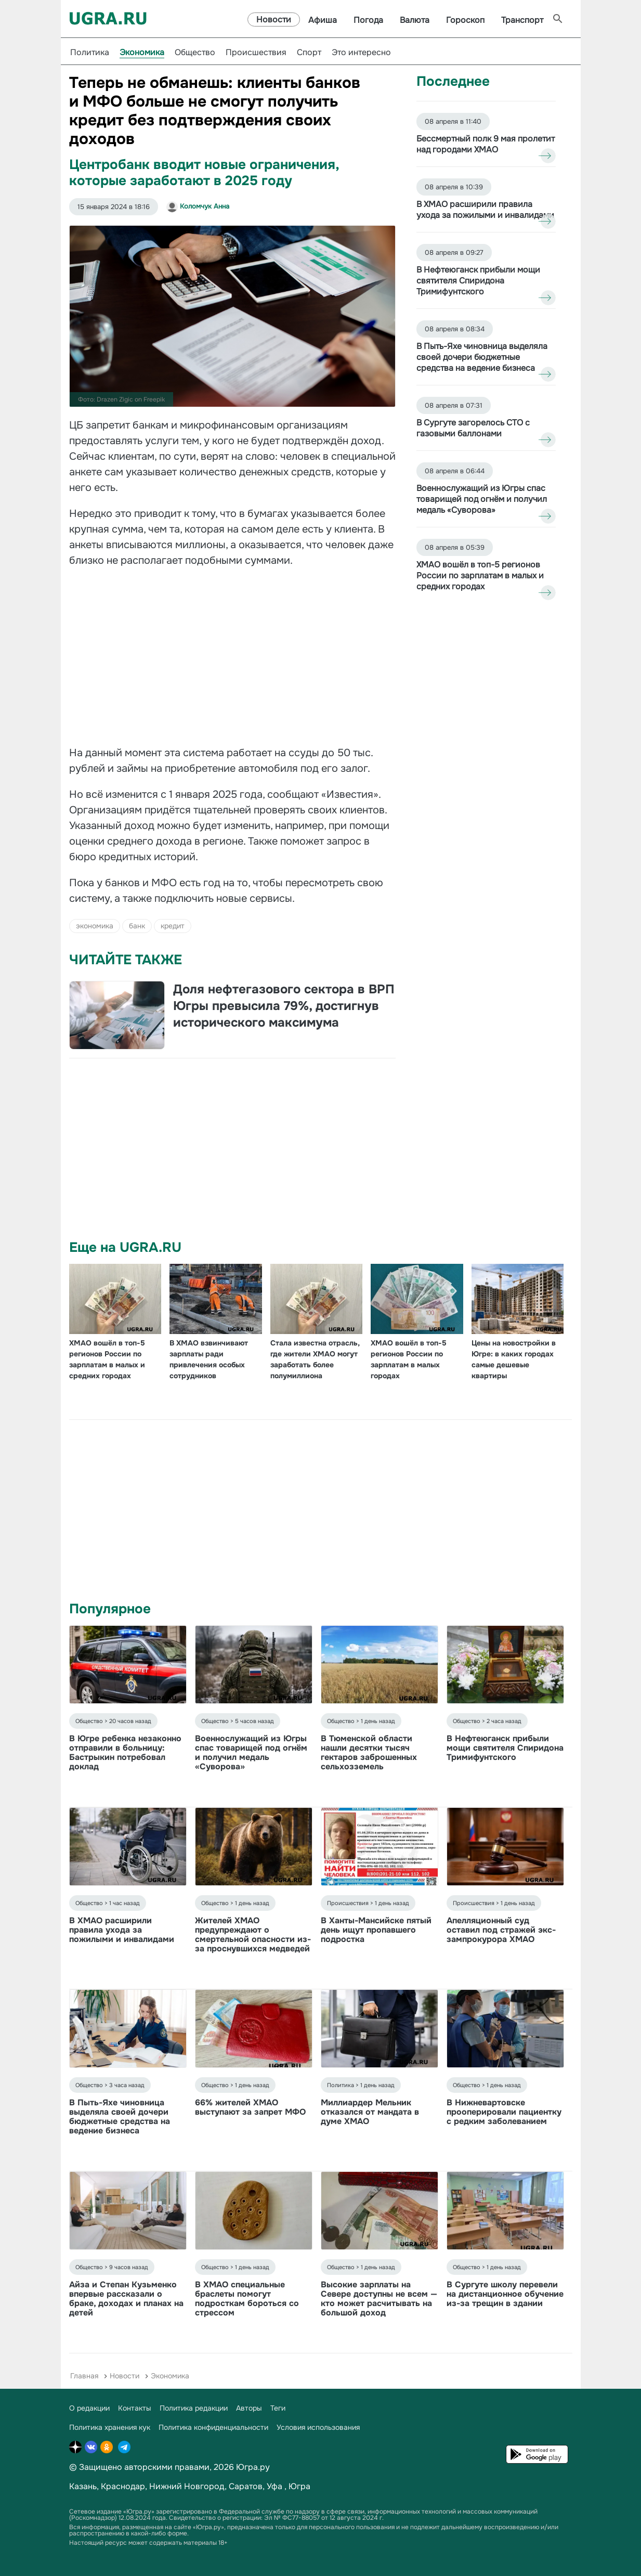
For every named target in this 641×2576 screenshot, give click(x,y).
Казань (83, 2486)
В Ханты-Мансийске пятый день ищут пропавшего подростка (376, 1930)
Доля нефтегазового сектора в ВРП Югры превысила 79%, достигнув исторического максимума (284, 1005)
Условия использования (318, 2427)
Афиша (322, 20)
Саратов (246, 2486)
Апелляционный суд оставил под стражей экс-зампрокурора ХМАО (501, 1930)
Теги (277, 2408)
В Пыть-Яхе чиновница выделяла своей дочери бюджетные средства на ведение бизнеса (119, 2116)
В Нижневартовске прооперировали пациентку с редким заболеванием (504, 2112)
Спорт (309, 52)
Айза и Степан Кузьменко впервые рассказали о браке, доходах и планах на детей (126, 2298)
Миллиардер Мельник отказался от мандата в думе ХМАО (370, 2112)
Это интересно (361, 52)
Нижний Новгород (187, 2486)
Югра (299, 2486)
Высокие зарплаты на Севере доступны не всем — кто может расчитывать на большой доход (379, 2298)
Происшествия (256, 52)
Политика (89, 52)
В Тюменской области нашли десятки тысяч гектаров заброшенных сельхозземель (369, 1752)
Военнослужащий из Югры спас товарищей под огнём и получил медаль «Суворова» (251, 1752)
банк (137, 925)
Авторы (249, 2408)
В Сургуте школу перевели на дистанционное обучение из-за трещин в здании (505, 2294)
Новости (273, 19)
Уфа (274, 2486)
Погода (368, 20)
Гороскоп (465, 20)
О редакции (89, 2408)
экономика (94, 925)
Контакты (134, 2408)
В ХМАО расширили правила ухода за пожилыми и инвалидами (121, 1930)
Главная (84, 2375)
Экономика (142, 52)
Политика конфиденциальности (213, 2427)
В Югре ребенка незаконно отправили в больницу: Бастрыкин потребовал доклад (125, 1752)
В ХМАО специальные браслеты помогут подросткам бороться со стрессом (247, 2298)
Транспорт (522, 20)
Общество (195, 52)
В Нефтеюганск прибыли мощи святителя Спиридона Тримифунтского (505, 1748)
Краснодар (123, 2486)
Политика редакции (194, 2408)
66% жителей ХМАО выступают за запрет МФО (250, 2107)
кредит (173, 925)
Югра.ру (253, 2467)
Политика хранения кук (109, 2427)
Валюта (414, 20)
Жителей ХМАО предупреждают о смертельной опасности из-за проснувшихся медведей (253, 1934)
